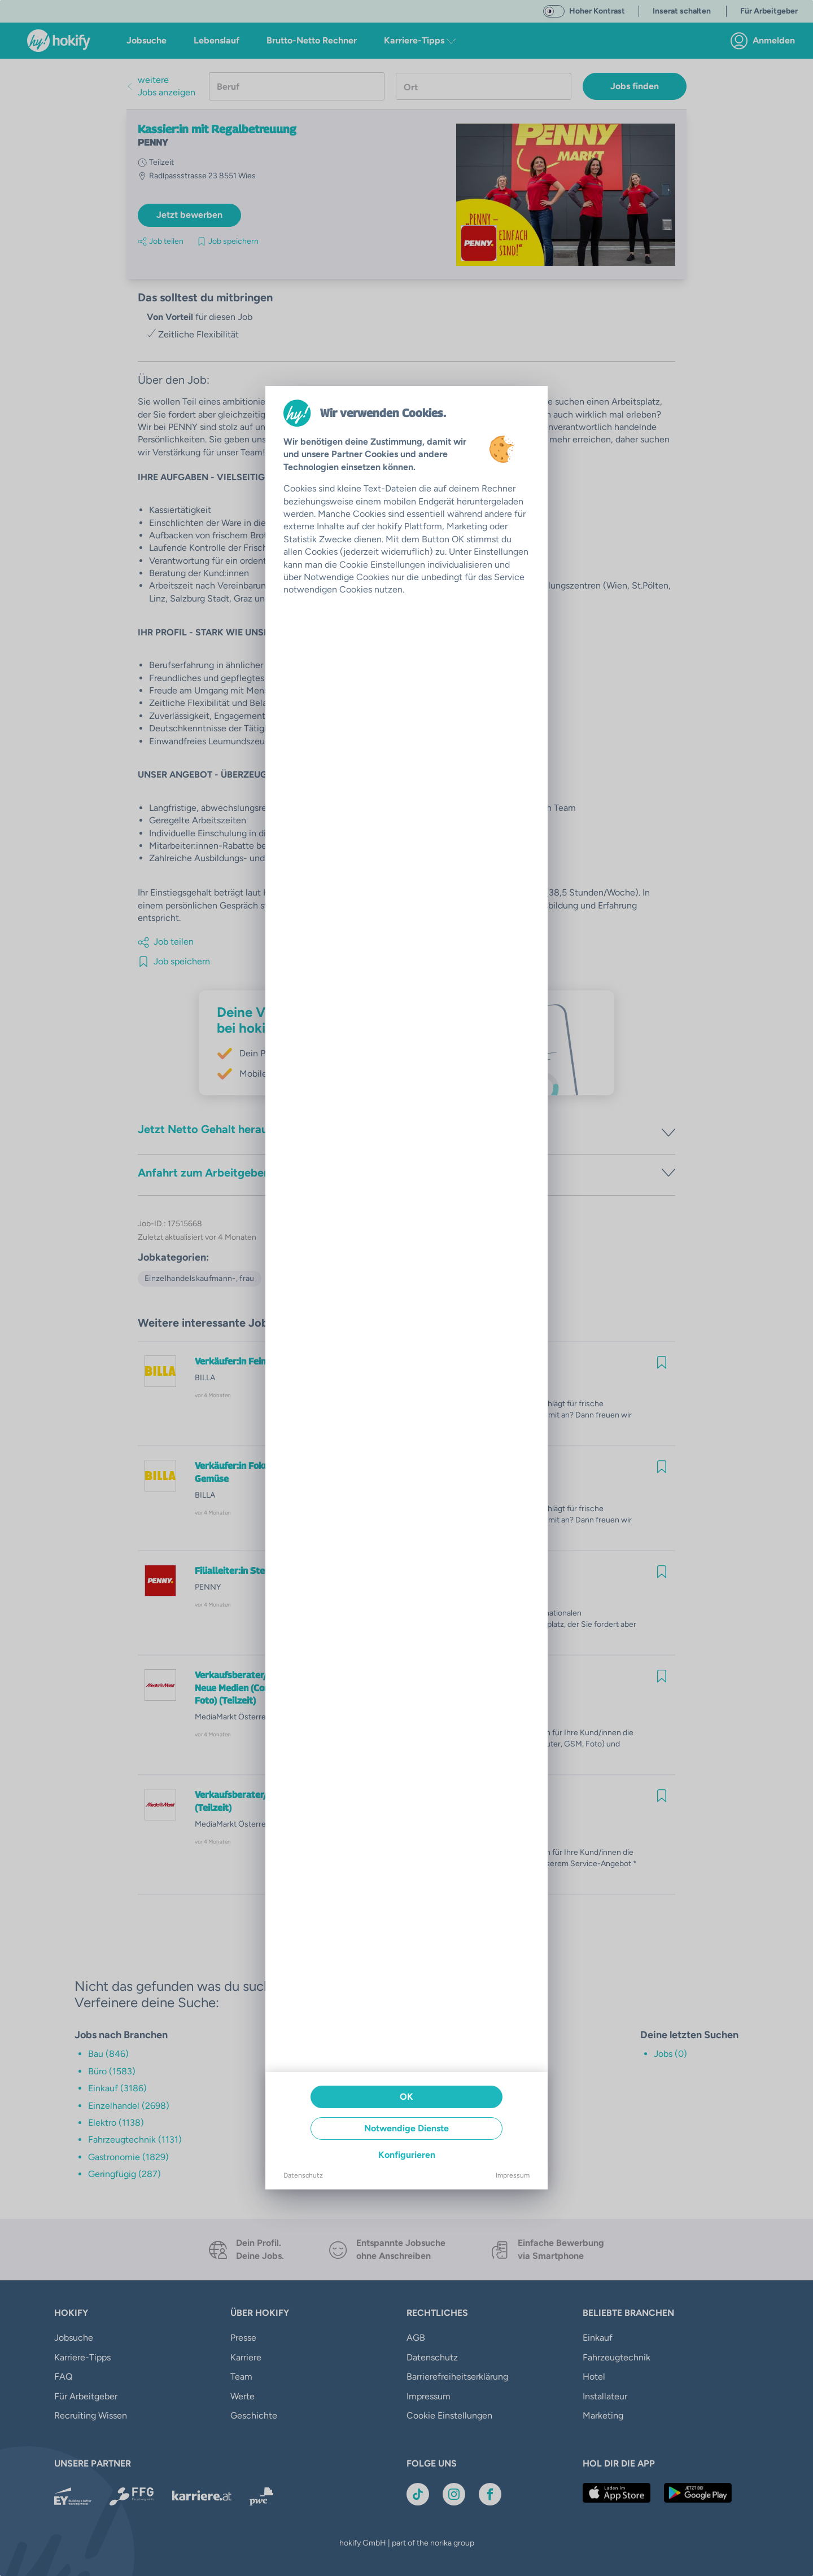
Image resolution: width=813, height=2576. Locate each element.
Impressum (513, 2175)
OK (406, 2096)
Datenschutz (303, 2175)
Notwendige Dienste (406, 2128)
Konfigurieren (406, 2154)
